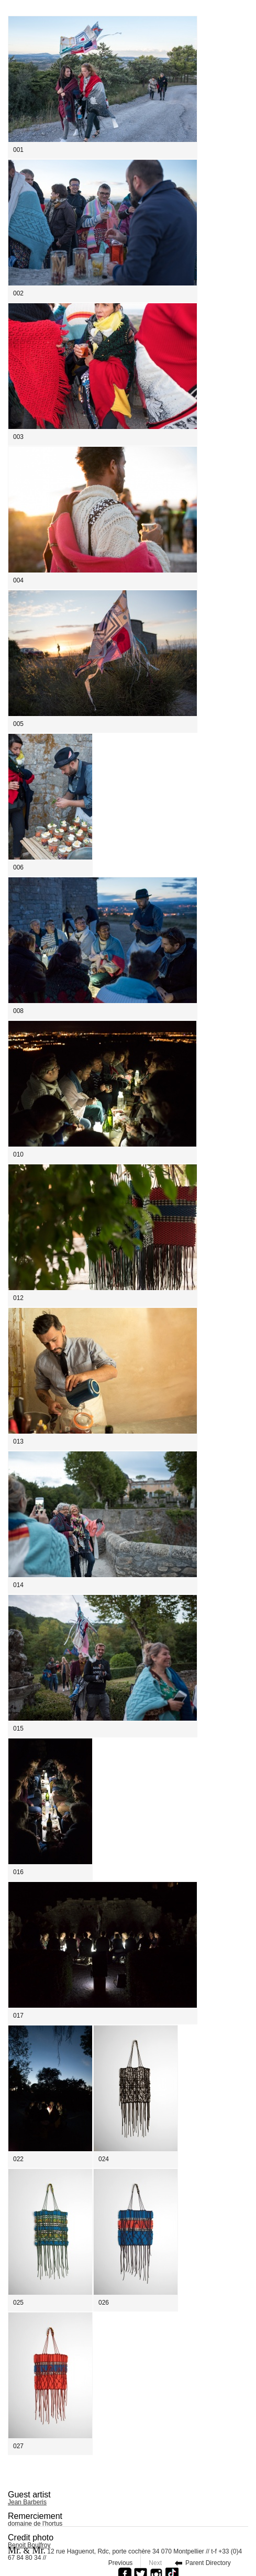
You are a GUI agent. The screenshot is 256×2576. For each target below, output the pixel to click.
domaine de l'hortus (35, 2523)
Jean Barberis (27, 2502)
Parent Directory (208, 2563)
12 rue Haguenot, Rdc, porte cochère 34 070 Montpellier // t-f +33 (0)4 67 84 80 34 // (125, 2552)
